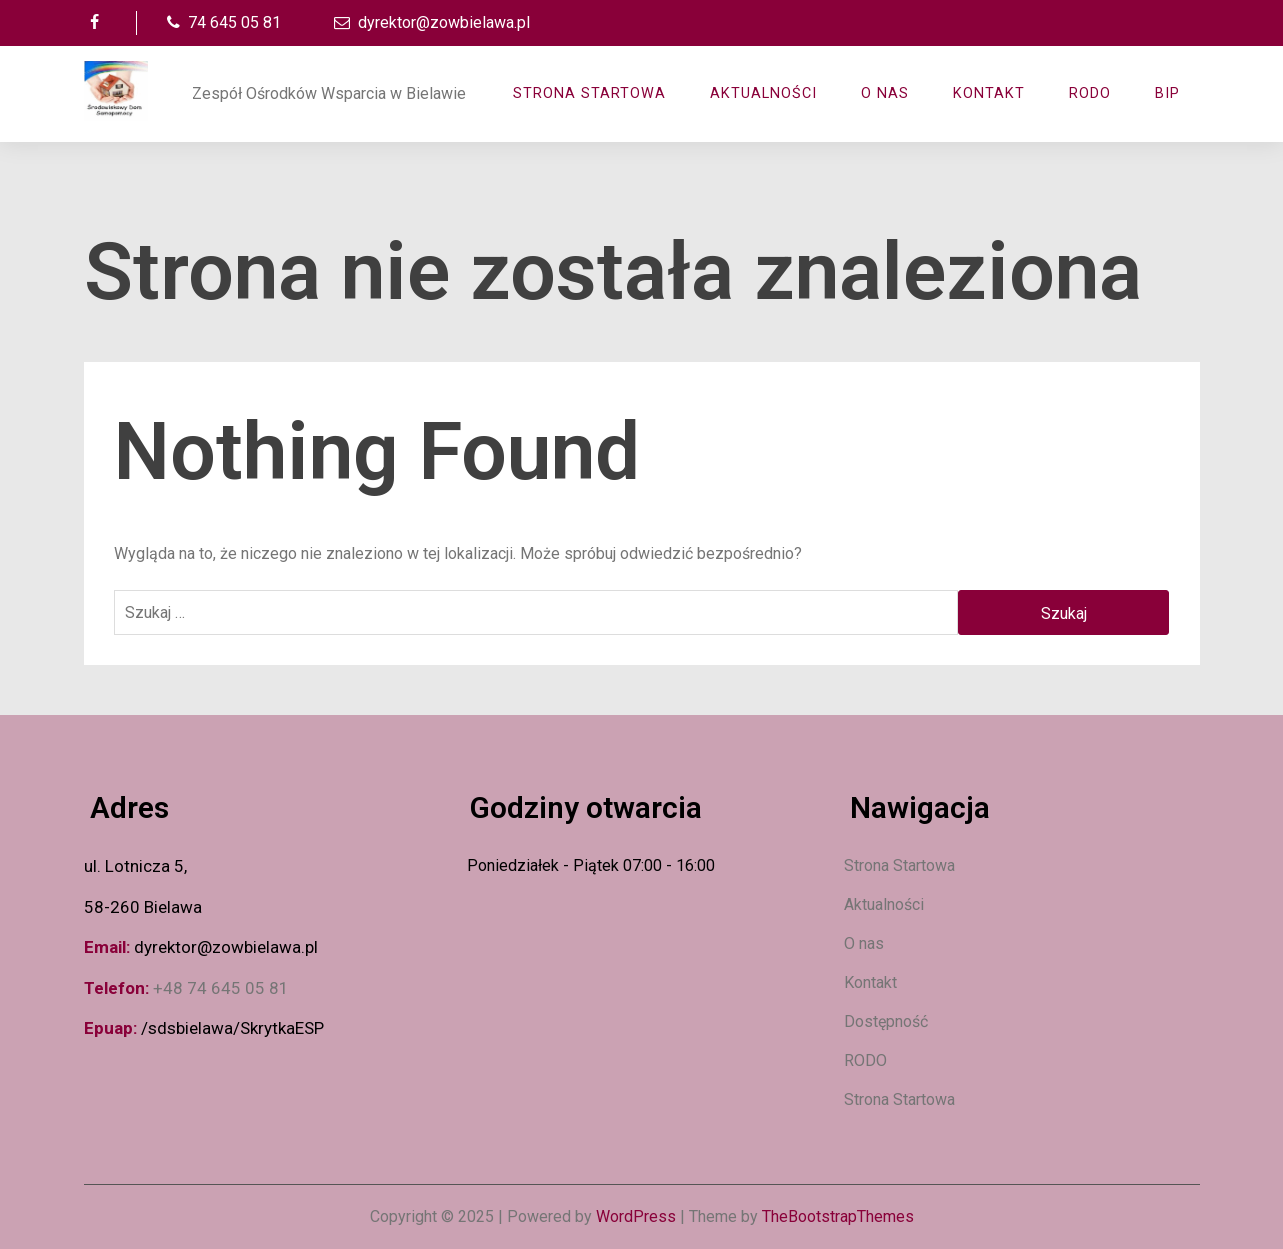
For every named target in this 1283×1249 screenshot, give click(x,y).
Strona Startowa (589, 93)
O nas (885, 93)
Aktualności (884, 904)
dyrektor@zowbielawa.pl (430, 22)
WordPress (636, 1216)
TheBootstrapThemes (838, 1216)
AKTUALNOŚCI (763, 93)
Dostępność (886, 1021)
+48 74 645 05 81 (221, 988)
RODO (1090, 93)
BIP (1167, 93)
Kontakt (989, 93)
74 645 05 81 (221, 22)
